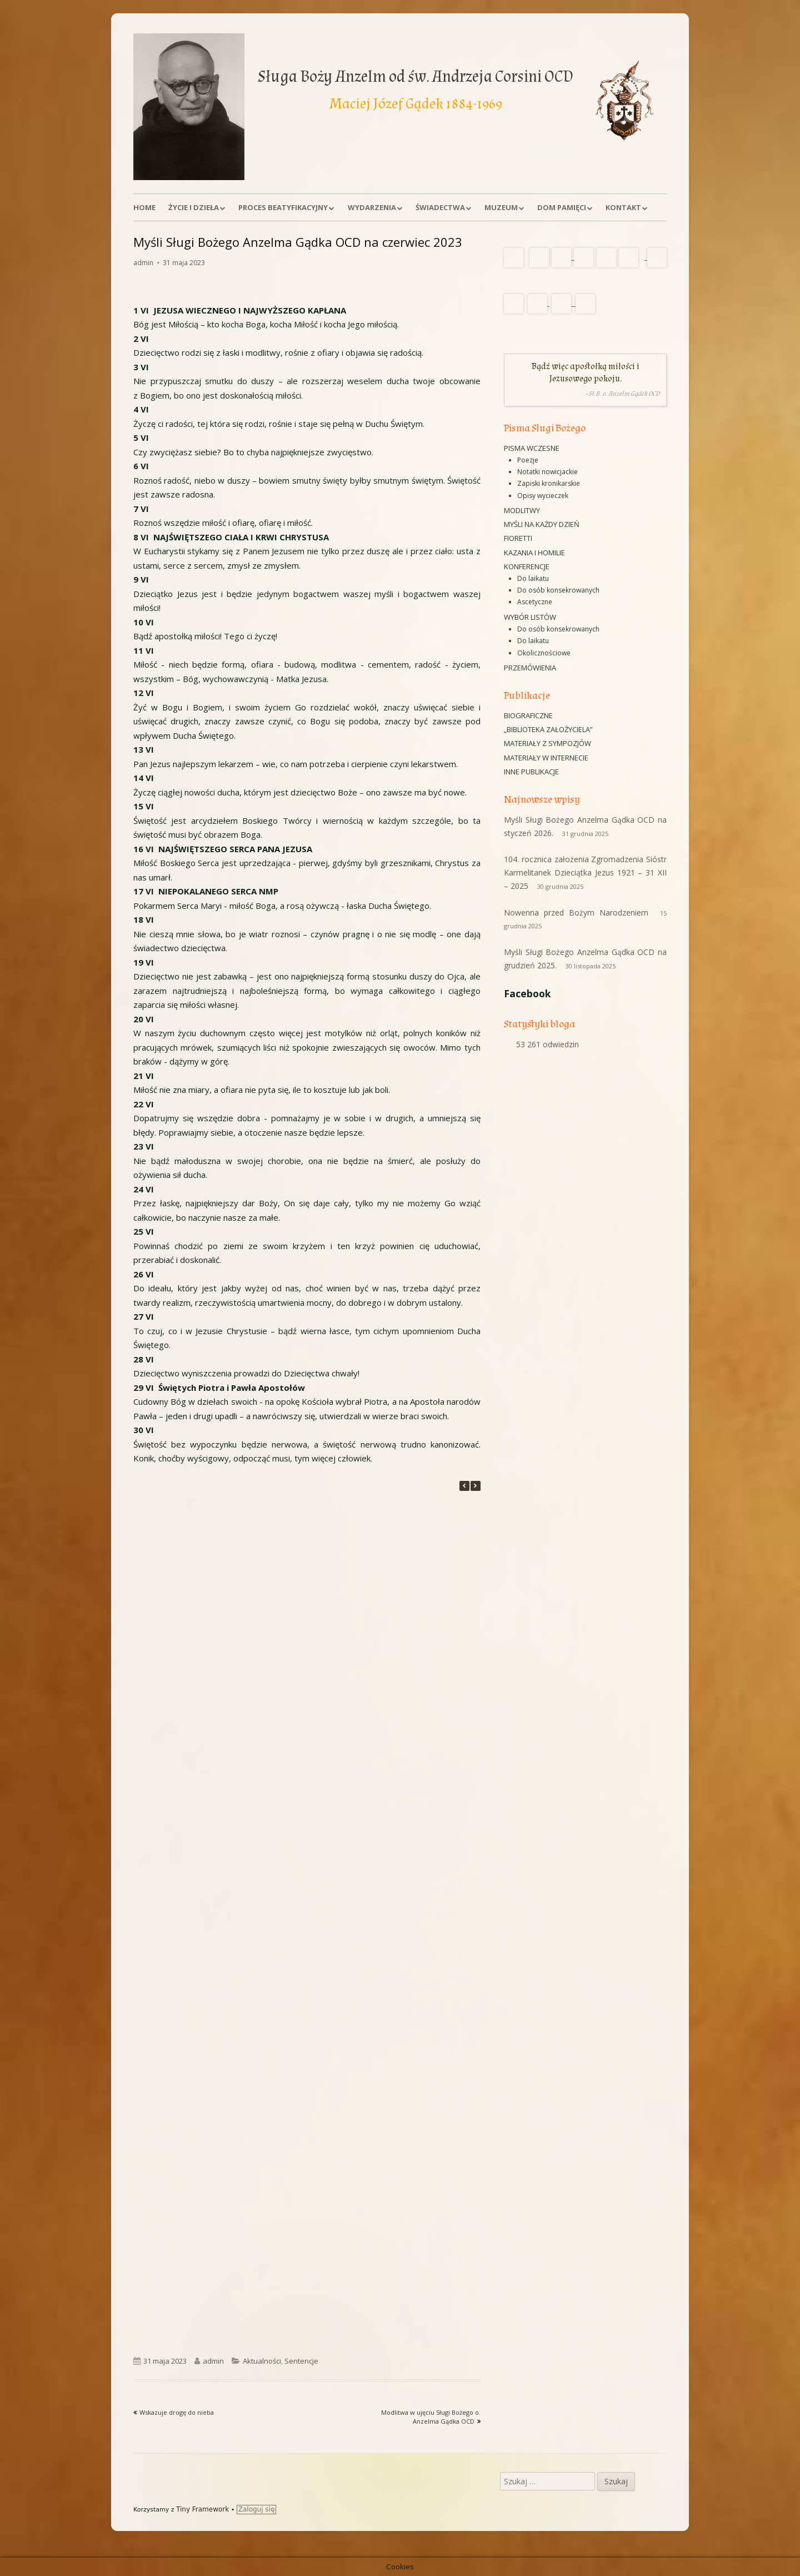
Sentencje (301, 2361)
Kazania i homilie (534, 553)
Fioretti (518, 538)
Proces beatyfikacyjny (283, 207)
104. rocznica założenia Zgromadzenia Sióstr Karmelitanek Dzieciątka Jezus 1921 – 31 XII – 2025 (585, 872)
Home (144, 207)
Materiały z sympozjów (547, 743)
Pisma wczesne (531, 448)
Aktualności (262, 2361)
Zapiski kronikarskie (548, 483)
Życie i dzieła (193, 207)
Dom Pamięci (561, 207)
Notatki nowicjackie (547, 471)
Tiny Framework (202, 2509)
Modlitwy (522, 510)
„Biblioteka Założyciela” (548, 729)
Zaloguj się (256, 2509)
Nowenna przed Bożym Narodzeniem (576, 912)
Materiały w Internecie (546, 758)
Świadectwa (440, 207)
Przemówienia (530, 668)
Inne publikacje (531, 772)
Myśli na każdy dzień (541, 524)
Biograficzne (528, 715)
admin (143, 262)
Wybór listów (530, 617)
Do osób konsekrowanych (558, 590)
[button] (476, 1486)
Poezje (527, 460)
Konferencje (526, 566)
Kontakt (623, 207)
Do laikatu (533, 578)
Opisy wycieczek (542, 495)
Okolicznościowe (544, 653)
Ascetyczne (534, 601)
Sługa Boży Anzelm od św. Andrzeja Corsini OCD (415, 76)
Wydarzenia (372, 207)
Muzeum (501, 207)
